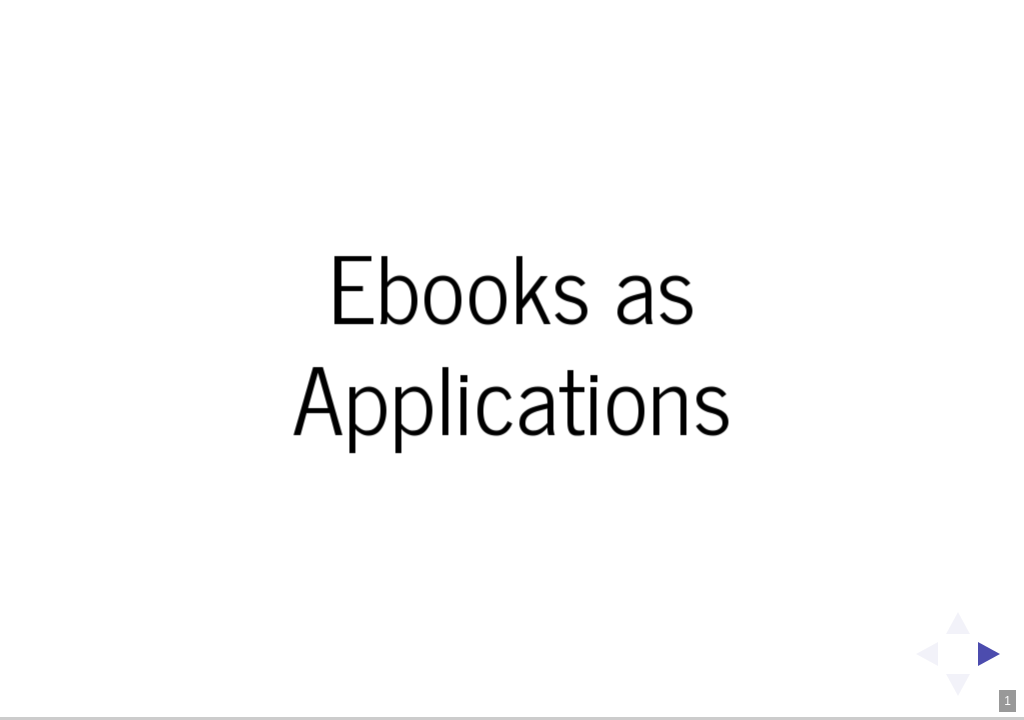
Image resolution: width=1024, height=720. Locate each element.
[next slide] (995, 654)
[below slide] (958, 691)
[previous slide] (921, 654)
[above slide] (958, 617)
